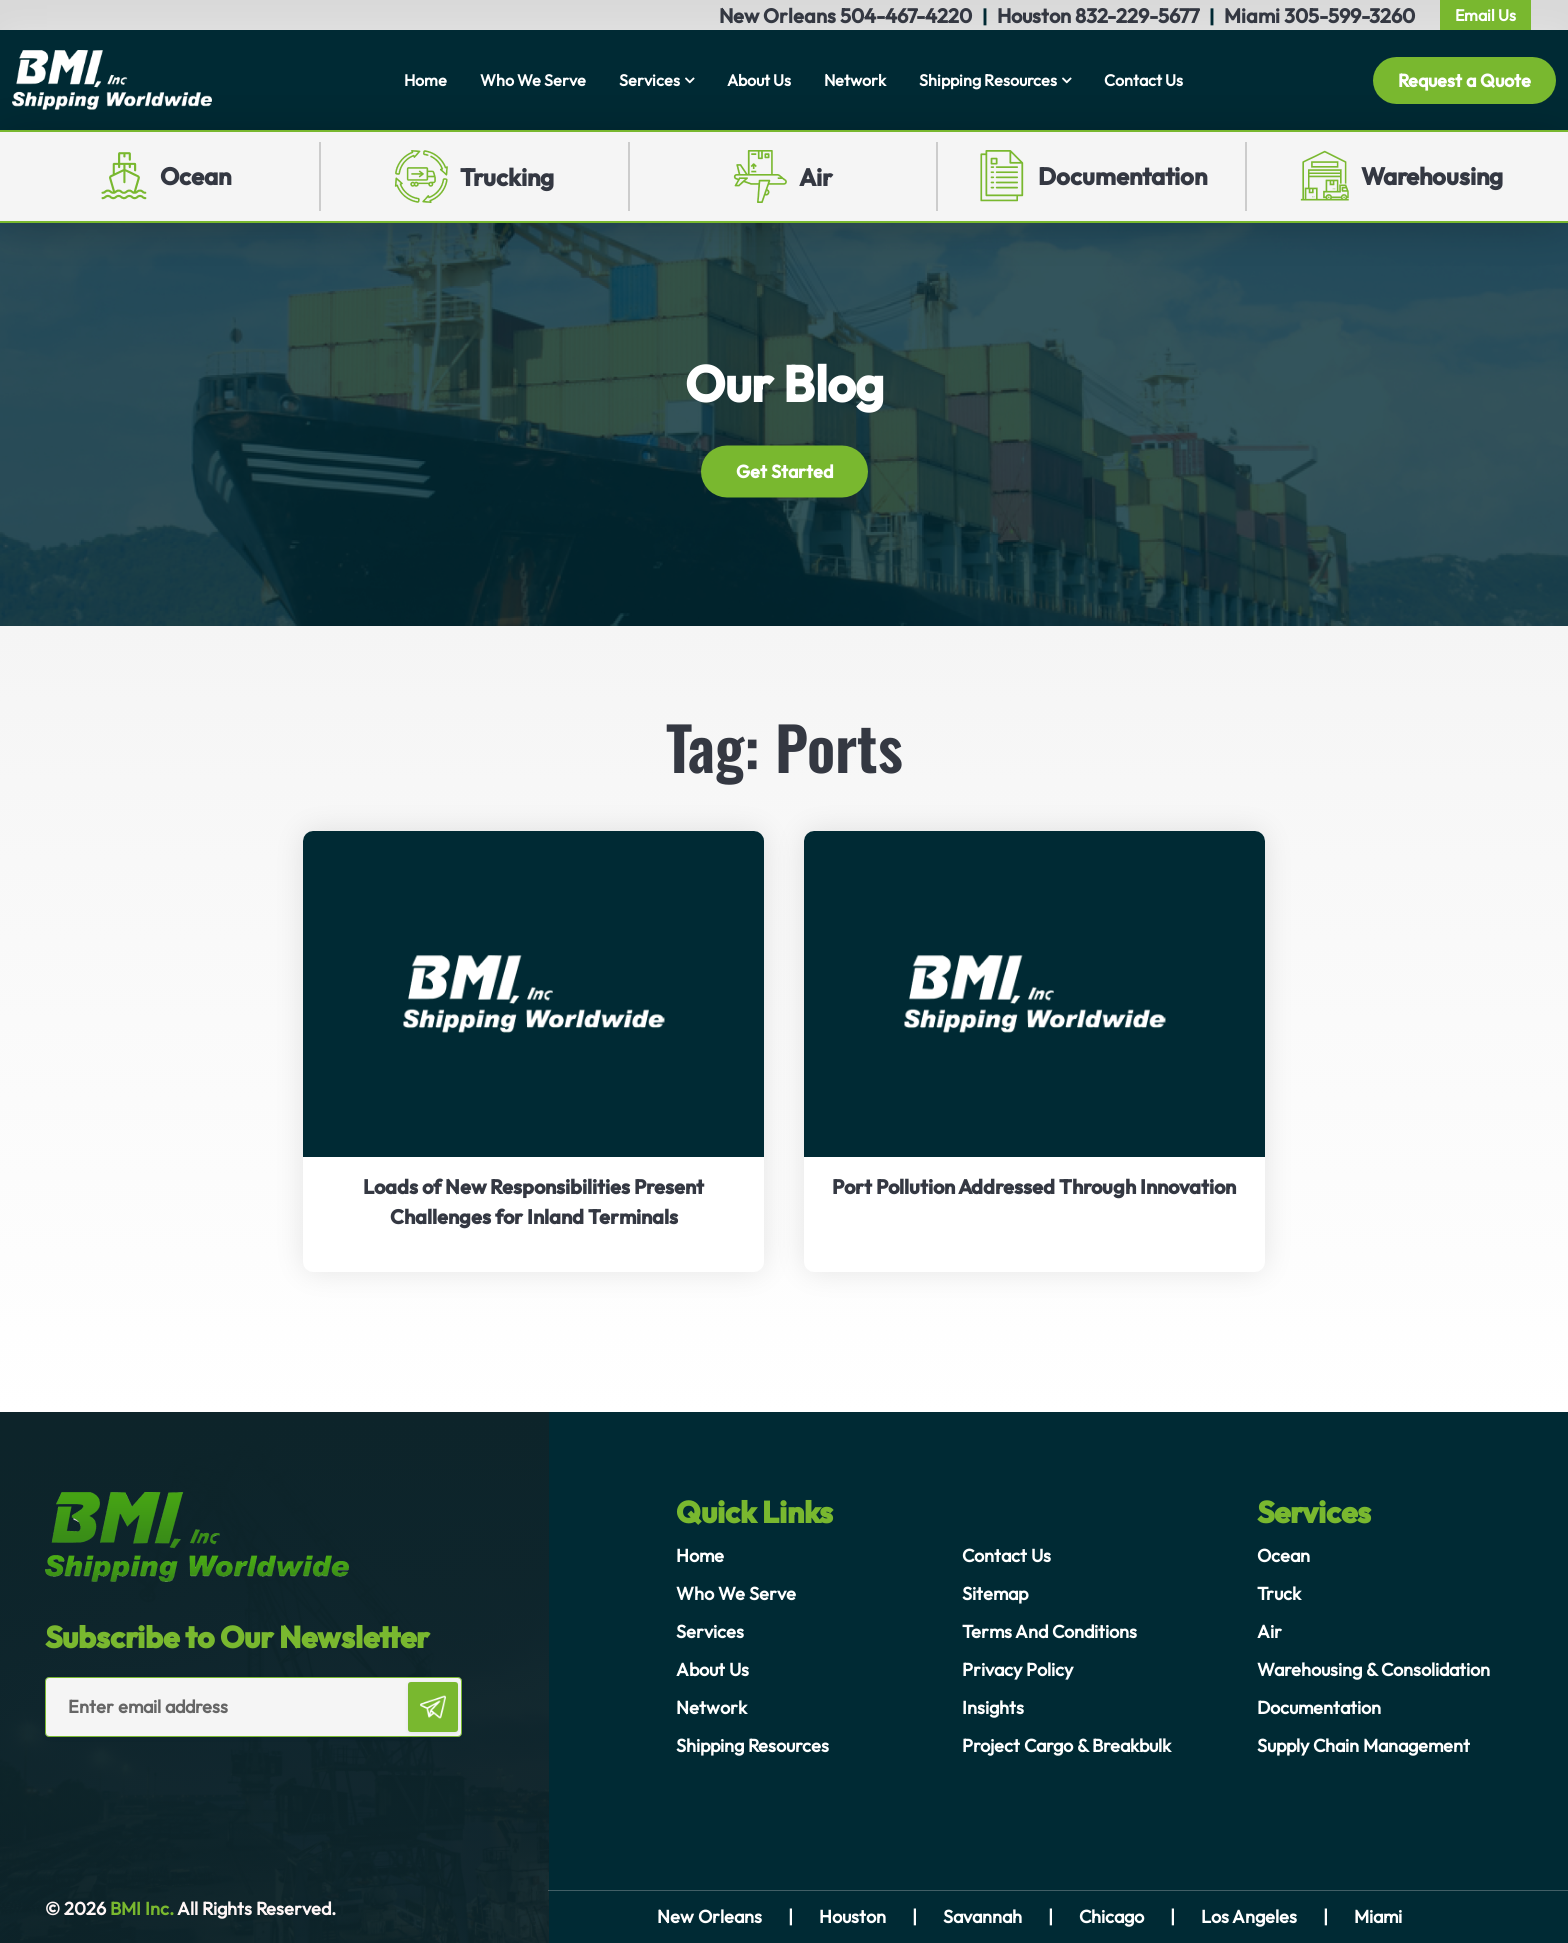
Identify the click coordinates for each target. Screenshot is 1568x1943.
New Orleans (709, 1916)
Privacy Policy (1017, 1669)
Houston (852, 1916)
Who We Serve (533, 80)
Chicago (1111, 1916)
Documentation (1122, 176)
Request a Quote (1464, 80)
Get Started (784, 471)
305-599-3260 (1349, 15)
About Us (759, 80)
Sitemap (995, 1593)
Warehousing (1432, 176)
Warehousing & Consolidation (1373, 1669)
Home (425, 80)
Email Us (1485, 15)
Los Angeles (1249, 1916)
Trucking (507, 177)
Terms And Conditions (1049, 1631)
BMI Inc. (140, 1908)
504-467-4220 (906, 15)
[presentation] (162, 1777)
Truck (1279, 1593)
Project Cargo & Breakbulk (1066, 1745)
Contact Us (1143, 80)
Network (855, 80)
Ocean (195, 176)
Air (815, 177)
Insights (993, 1707)
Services (649, 80)
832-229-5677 (1137, 15)
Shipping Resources (988, 80)
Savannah (982, 1916)
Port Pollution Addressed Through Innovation (1034, 1186)
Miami (1378, 1916)
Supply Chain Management (1363, 1745)
